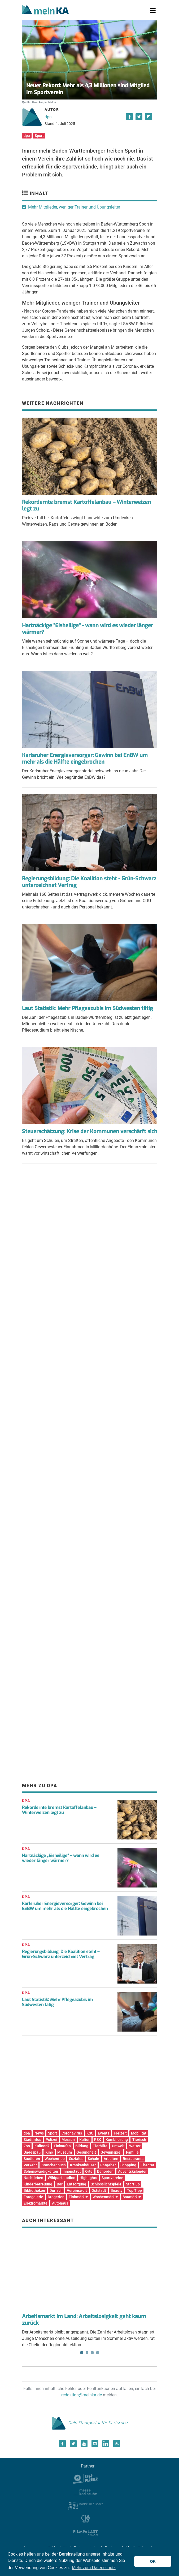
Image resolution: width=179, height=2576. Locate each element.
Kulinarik (42, 2146)
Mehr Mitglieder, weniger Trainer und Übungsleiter (74, 207)
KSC (89, 2133)
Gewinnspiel (111, 2152)
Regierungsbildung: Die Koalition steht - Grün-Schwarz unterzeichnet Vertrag (89, 882)
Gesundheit (86, 2152)
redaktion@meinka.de (81, 2394)
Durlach (56, 2190)
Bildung (81, 2146)
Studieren (32, 2159)
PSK (97, 2139)
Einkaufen (62, 2146)
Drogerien (56, 2197)
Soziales (76, 2159)
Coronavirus (72, 2133)
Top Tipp (134, 2190)
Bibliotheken (34, 2190)
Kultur (84, 2139)
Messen (68, 2139)
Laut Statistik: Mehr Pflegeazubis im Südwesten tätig (87, 1008)
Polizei (51, 2139)
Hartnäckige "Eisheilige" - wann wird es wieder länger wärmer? (87, 629)
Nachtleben (33, 2178)
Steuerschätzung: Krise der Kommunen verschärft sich (89, 1131)
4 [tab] (97, 2352)
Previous (29, 2255)
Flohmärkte (78, 2197)
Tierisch (139, 2139)
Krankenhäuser (83, 2165)
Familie (132, 2152)
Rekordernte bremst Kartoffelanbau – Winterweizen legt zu (86, 505)
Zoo (27, 2146)
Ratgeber (108, 2165)
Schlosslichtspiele (106, 2184)
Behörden (105, 2171)
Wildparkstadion (61, 2178)
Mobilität (138, 2133)
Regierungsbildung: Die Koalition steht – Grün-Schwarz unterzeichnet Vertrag (60, 1954)
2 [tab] (87, 2352)
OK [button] (153, 2561)
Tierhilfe (100, 2146)
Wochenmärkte (105, 2197)
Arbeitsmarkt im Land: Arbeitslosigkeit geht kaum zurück (84, 2320)
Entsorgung (76, 2184)
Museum (64, 2152)
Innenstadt (72, 2171)
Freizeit (120, 2133)
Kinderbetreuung (38, 2184)
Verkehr (30, 2165)
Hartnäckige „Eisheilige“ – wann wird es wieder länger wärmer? (60, 1858)
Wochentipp (55, 2159)
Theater (147, 2165)
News (39, 2133)
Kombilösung (117, 2139)
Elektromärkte (35, 2203)
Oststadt (98, 2190)
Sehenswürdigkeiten (41, 2171)
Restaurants (133, 2159)
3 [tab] (92, 2352)
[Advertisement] (89, 1221)
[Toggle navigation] (153, 10)
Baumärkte (132, 2197)
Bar (60, 2184)
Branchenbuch (53, 2165)
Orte (89, 2171)
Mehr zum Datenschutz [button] (94, 2567)
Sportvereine (112, 2178)
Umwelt (118, 2146)
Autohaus (60, 2203)
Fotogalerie (33, 2197)
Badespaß (32, 2152)
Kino (49, 2152)
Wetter (135, 2146)
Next (149, 2255)
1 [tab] (81, 2352)
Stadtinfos (32, 2139)
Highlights (88, 2178)
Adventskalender (132, 2171)
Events (103, 2133)
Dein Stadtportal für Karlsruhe (90, 2423)
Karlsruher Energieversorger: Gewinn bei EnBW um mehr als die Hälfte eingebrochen (85, 758)
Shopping (128, 2165)
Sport (39, 135)
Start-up (133, 2184)
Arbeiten (111, 2159)
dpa (48, 116)
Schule (93, 2159)
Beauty (117, 2190)
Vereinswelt (77, 2190)
